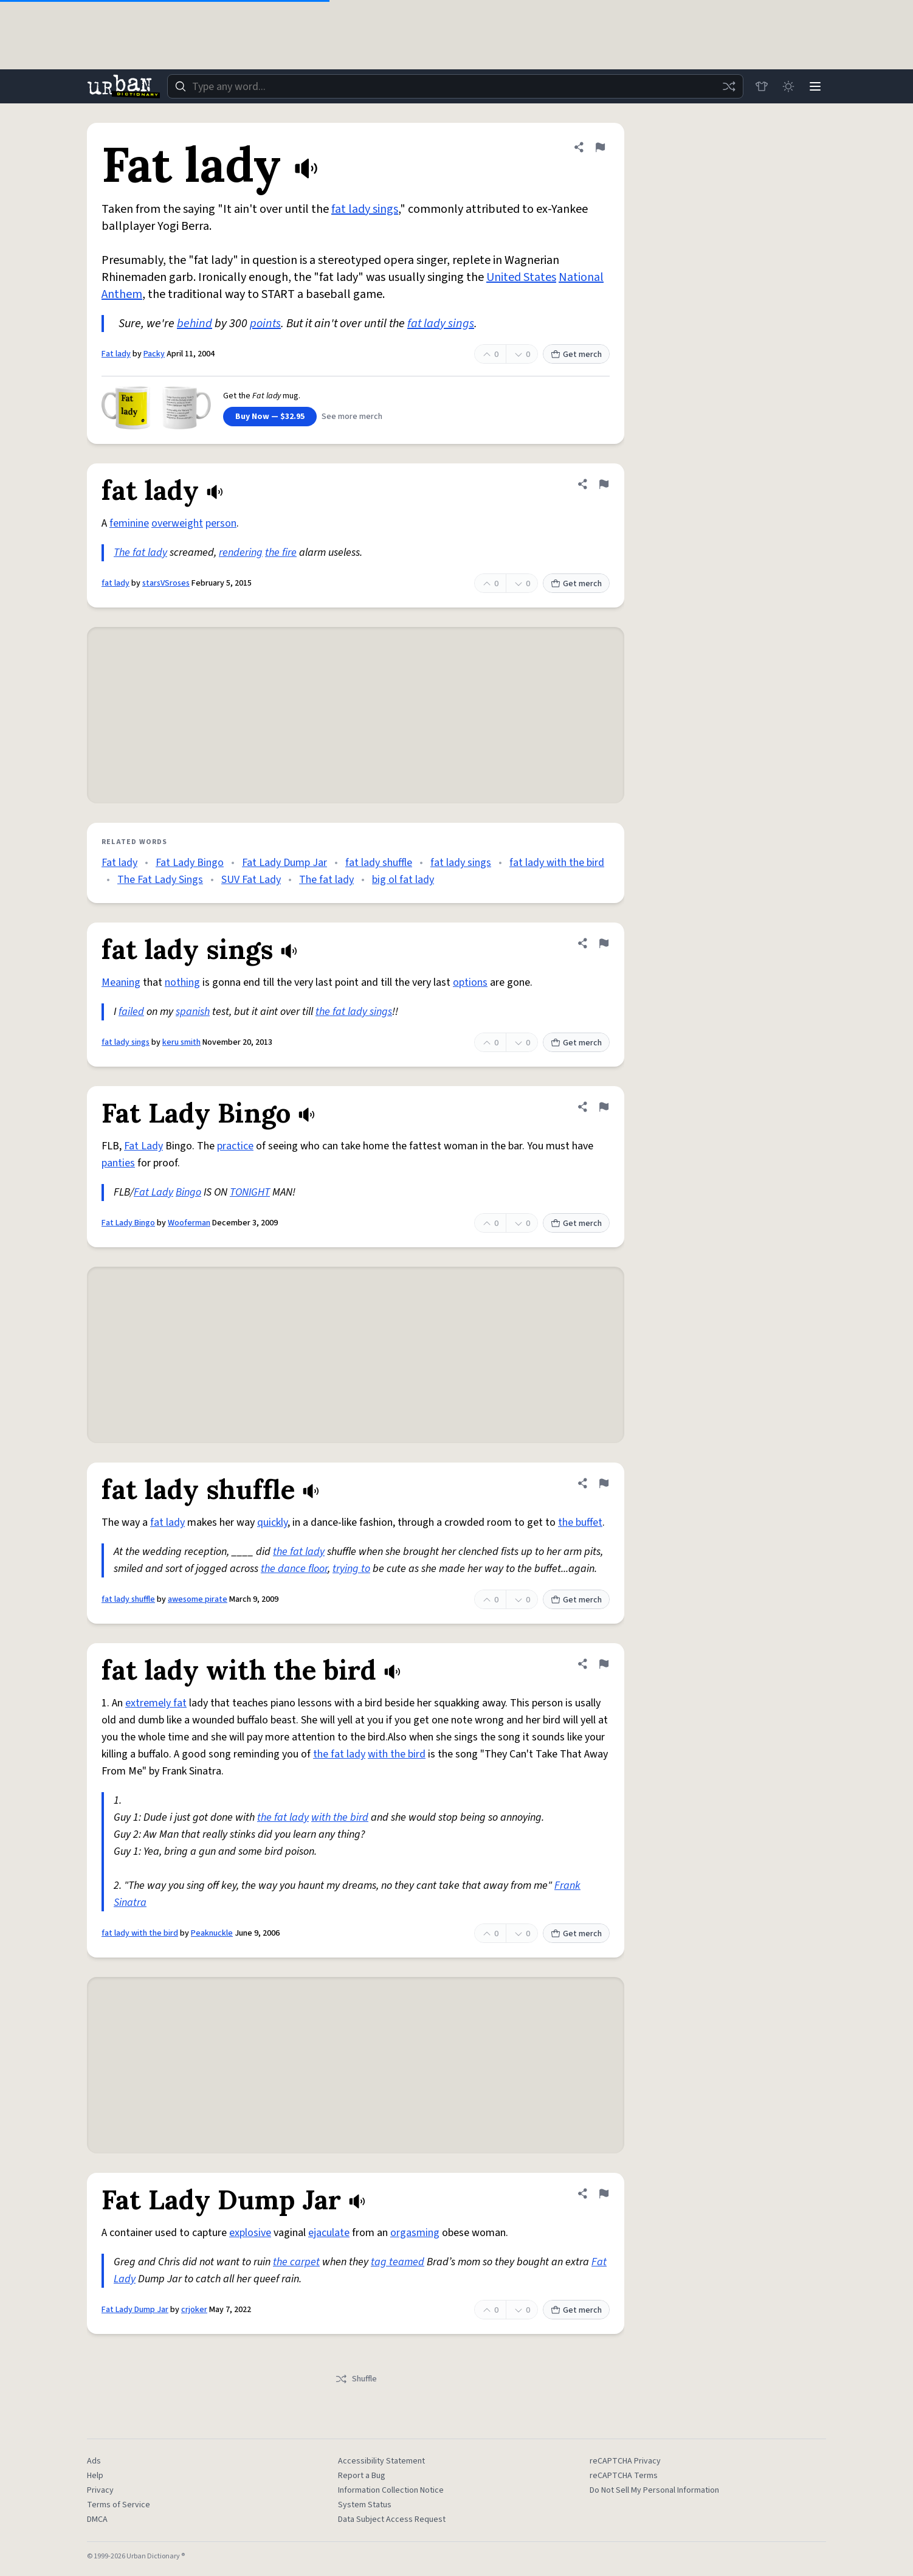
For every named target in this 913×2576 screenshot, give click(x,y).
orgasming (414, 2232)
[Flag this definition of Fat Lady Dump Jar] (603, 2193)
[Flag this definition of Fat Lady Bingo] (603, 1107)
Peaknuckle (212, 1933)
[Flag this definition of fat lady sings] (603, 943)
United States (521, 277)
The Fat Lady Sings (160, 879)
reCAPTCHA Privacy (625, 2461)
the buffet (580, 1522)
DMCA (97, 2519)
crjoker (194, 2310)
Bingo (188, 1192)
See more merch (352, 416)
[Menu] (815, 86)
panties (118, 1163)
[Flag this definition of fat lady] (603, 484)
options (470, 982)
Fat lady (116, 354)
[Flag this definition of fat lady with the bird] (603, 1664)
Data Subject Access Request (392, 2519)
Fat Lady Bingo (190, 862)
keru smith (181, 1042)
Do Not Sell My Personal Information (654, 2490)
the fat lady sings (353, 1011)
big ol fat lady (403, 879)
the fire (281, 552)
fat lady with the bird (556, 862)
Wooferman (189, 1223)
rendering (241, 552)
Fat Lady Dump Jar (284, 862)
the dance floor (294, 1568)
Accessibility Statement (381, 2461)
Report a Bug (361, 2476)
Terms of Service (118, 2505)
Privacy (100, 2490)
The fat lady (140, 552)
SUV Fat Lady (251, 879)
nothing (182, 982)
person (220, 523)
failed (131, 1011)
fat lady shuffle (378, 862)
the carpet (296, 2262)
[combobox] (455, 86)
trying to (351, 1568)
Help (95, 2476)
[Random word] (729, 86)
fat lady (115, 583)
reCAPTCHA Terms (624, 2476)
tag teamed (397, 2262)
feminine (129, 523)
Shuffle (356, 2379)
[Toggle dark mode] (788, 86)
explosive (250, 2232)
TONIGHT (250, 1192)
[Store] (762, 86)
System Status (364, 2505)
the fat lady (299, 1551)
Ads (94, 2461)
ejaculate (329, 2232)
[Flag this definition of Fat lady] (600, 147)
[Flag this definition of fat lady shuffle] (603, 1483)
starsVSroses (166, 583)
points (265, 323)
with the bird (396, 1754)
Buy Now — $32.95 (270, 416)
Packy (154, 354)
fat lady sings (364, 209)
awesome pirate (197, 1599)
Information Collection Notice (391, 2490)
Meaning (121, 982)
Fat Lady (143, 1146)
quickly (272, 1522)
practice (235, 1146)
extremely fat (156, 1703)
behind (194, 323)
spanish (193, 1011)
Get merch (576, 354)
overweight (177, 523)
